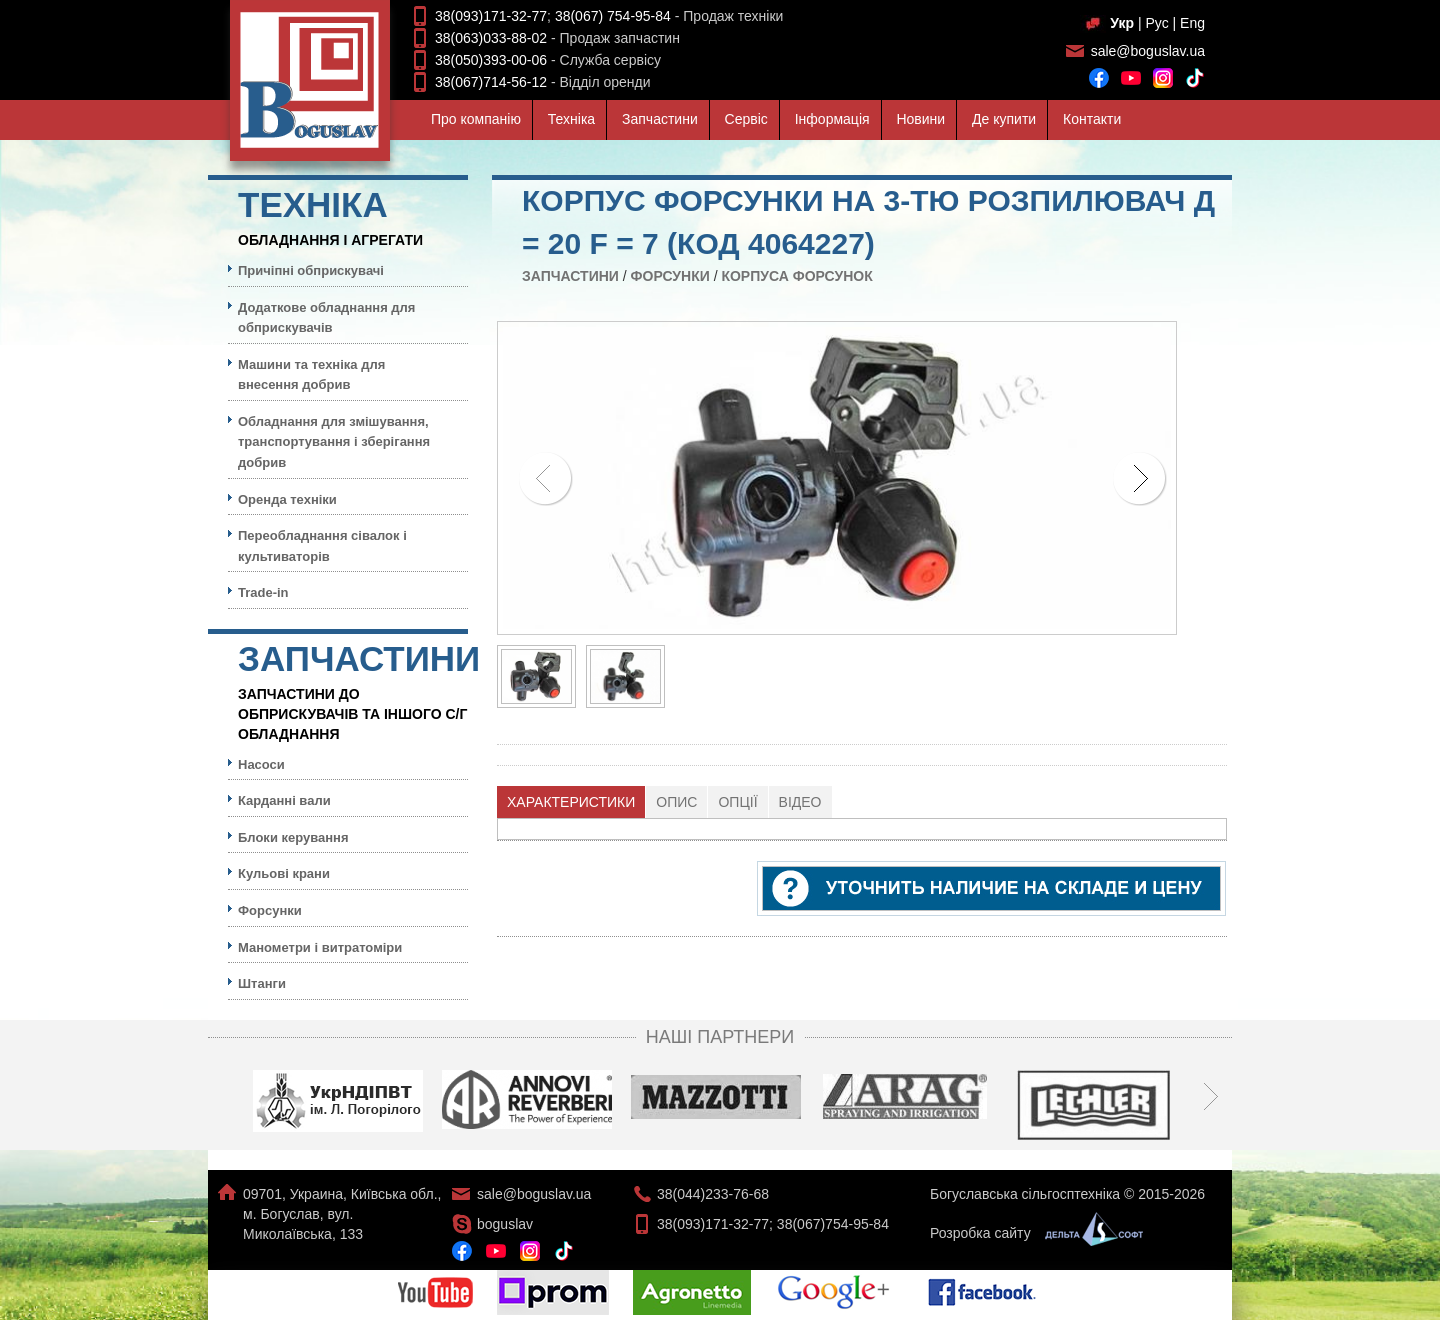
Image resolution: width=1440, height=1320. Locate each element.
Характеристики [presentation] (571, 802)
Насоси (261, 764)
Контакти (1092, 119)
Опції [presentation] (737, 802)
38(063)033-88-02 (491, 38)
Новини (920, 119)
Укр (1122, 23)
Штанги (262, 983)
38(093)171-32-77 (491, 16)
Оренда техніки (287, 499)
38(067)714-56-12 (491, 82)
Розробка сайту (1031, 1233)
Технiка (571, 119)
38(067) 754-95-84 (613, 16)
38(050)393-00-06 (491, 60)
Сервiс (746, 119)
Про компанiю (476, 119)
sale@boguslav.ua (1148, 51)
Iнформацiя (832, 119)
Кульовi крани (284, 873)
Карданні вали (284, 800)
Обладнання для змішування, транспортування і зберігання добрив (334, 442)
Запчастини (660, 119)
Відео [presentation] (800, 802)
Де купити (1004, 119)
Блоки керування (293, 837)
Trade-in (263, 592)
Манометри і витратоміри (320, 947)
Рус (1156, 23)
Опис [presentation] (676, 802)
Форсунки (670, 276)
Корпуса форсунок (796, 276)
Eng (1192, 23)
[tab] (571, 802)
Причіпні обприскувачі (311, 270)
